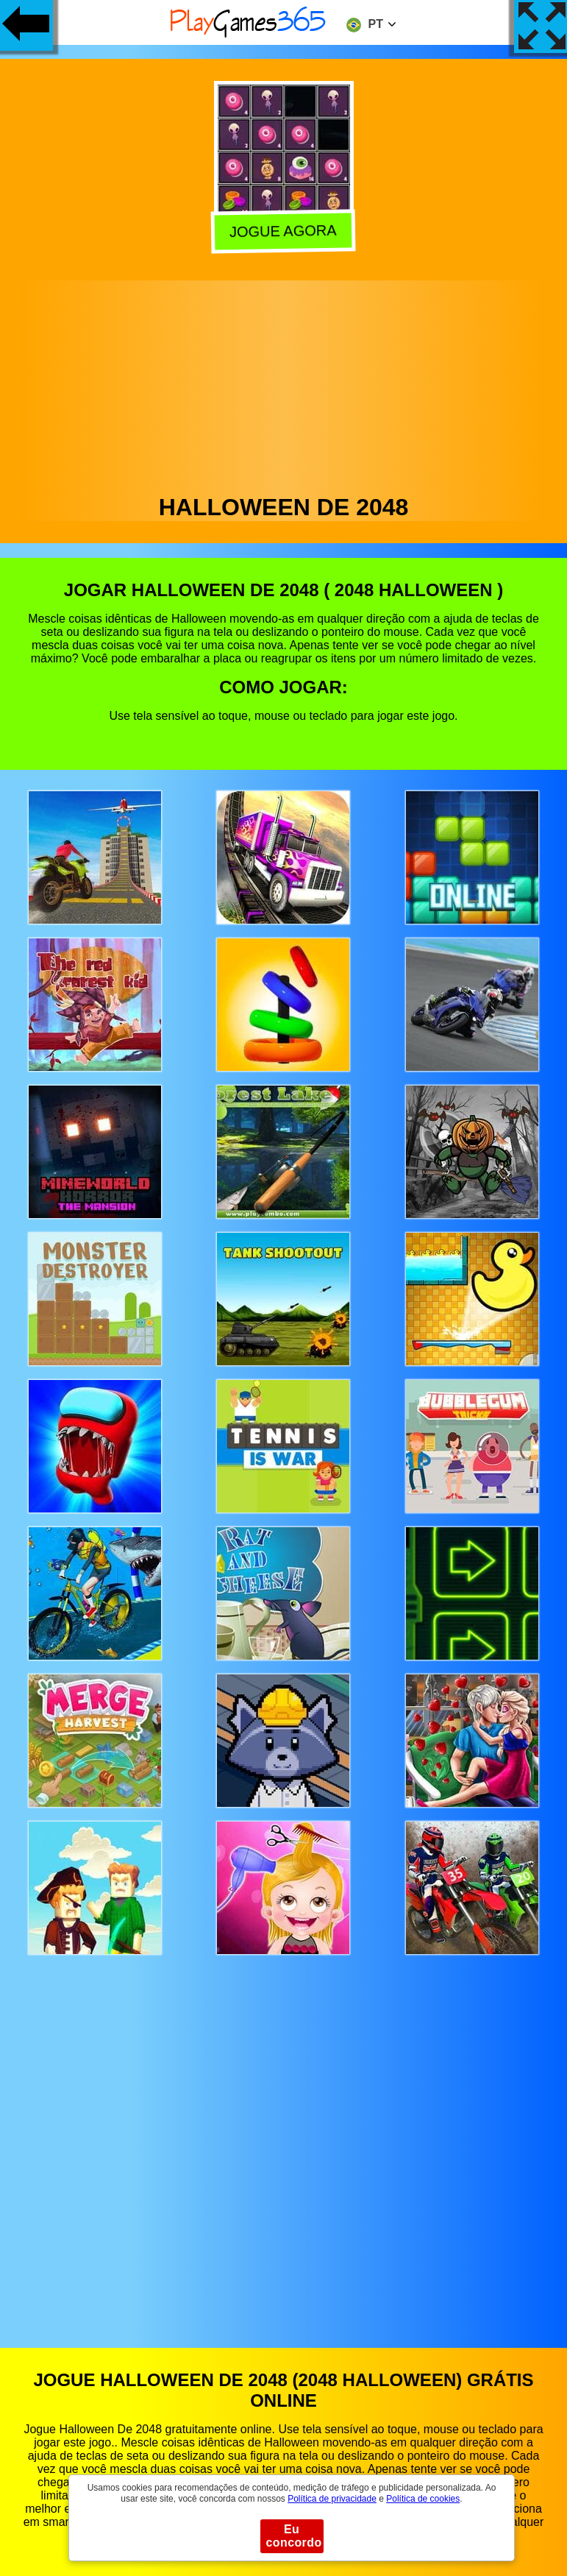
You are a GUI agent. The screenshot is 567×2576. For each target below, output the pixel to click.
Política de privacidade (332, 2499)
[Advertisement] (284, 383)
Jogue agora (281, 229)
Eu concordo (294, 2536)
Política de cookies (423, 2499)
